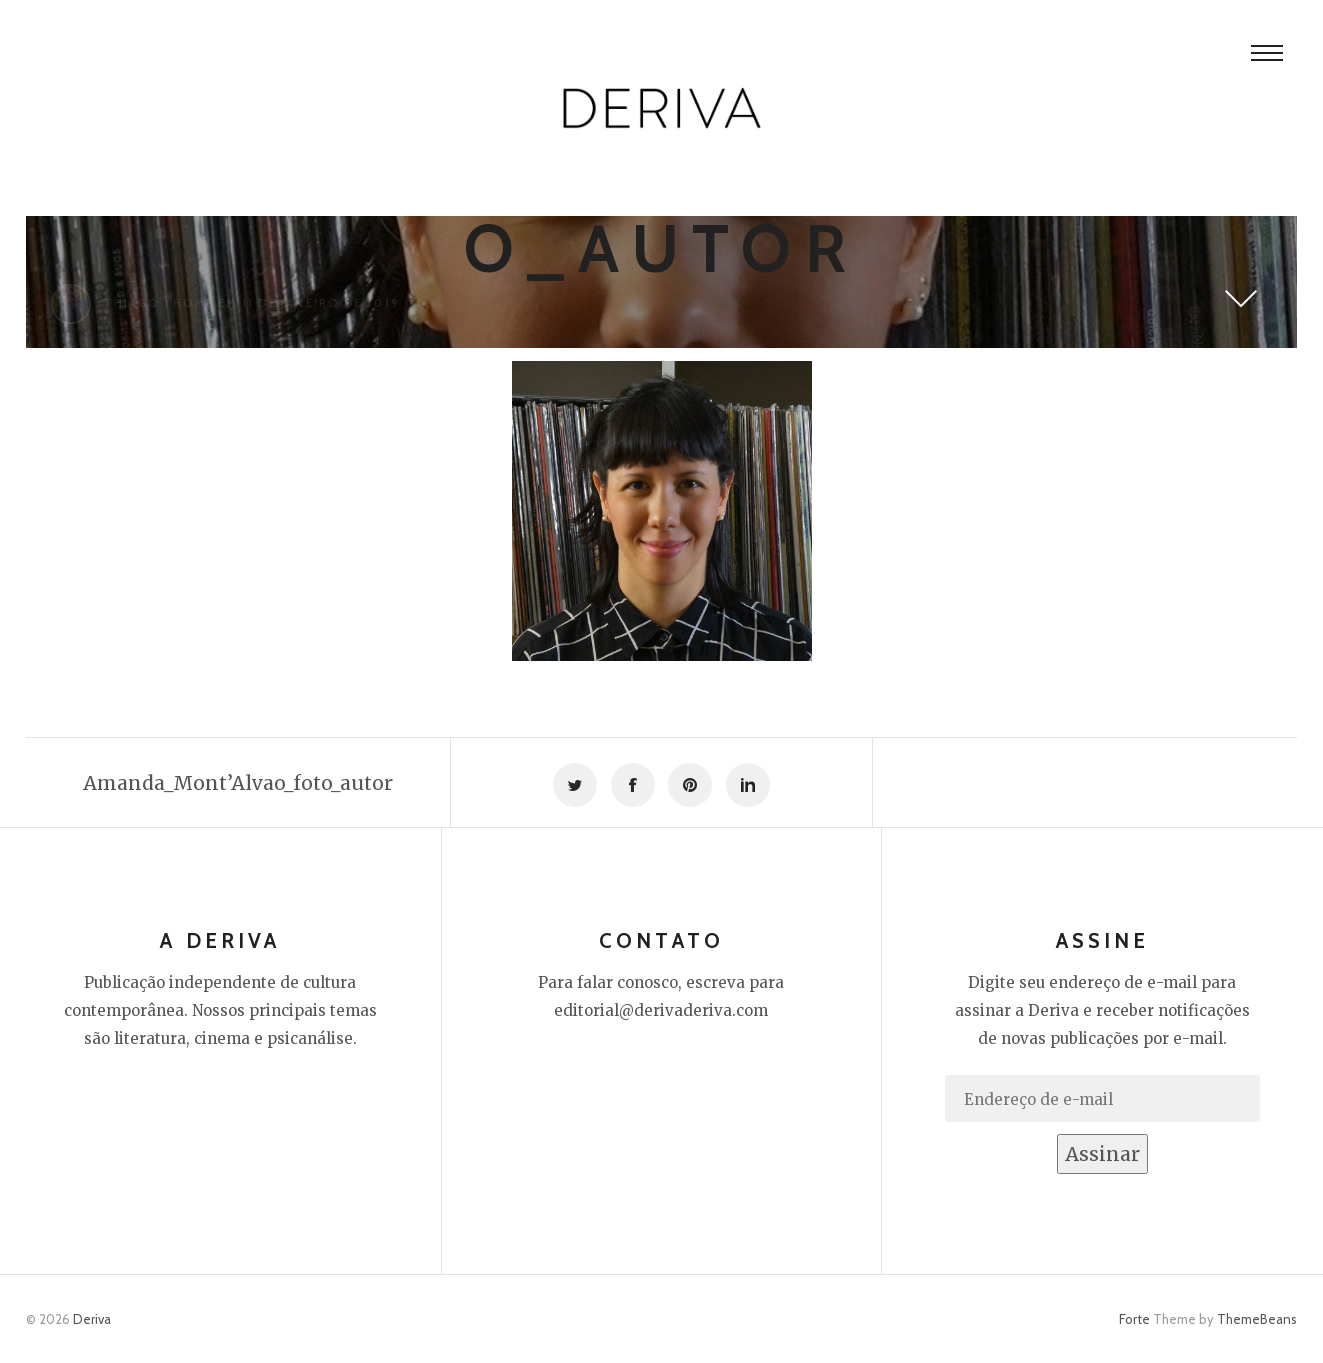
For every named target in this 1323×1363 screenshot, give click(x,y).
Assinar (1102, 1154)
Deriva (92, 1319)
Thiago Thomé (159, 303)
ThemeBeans (1257, 1319)
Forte (1134, 1319)
